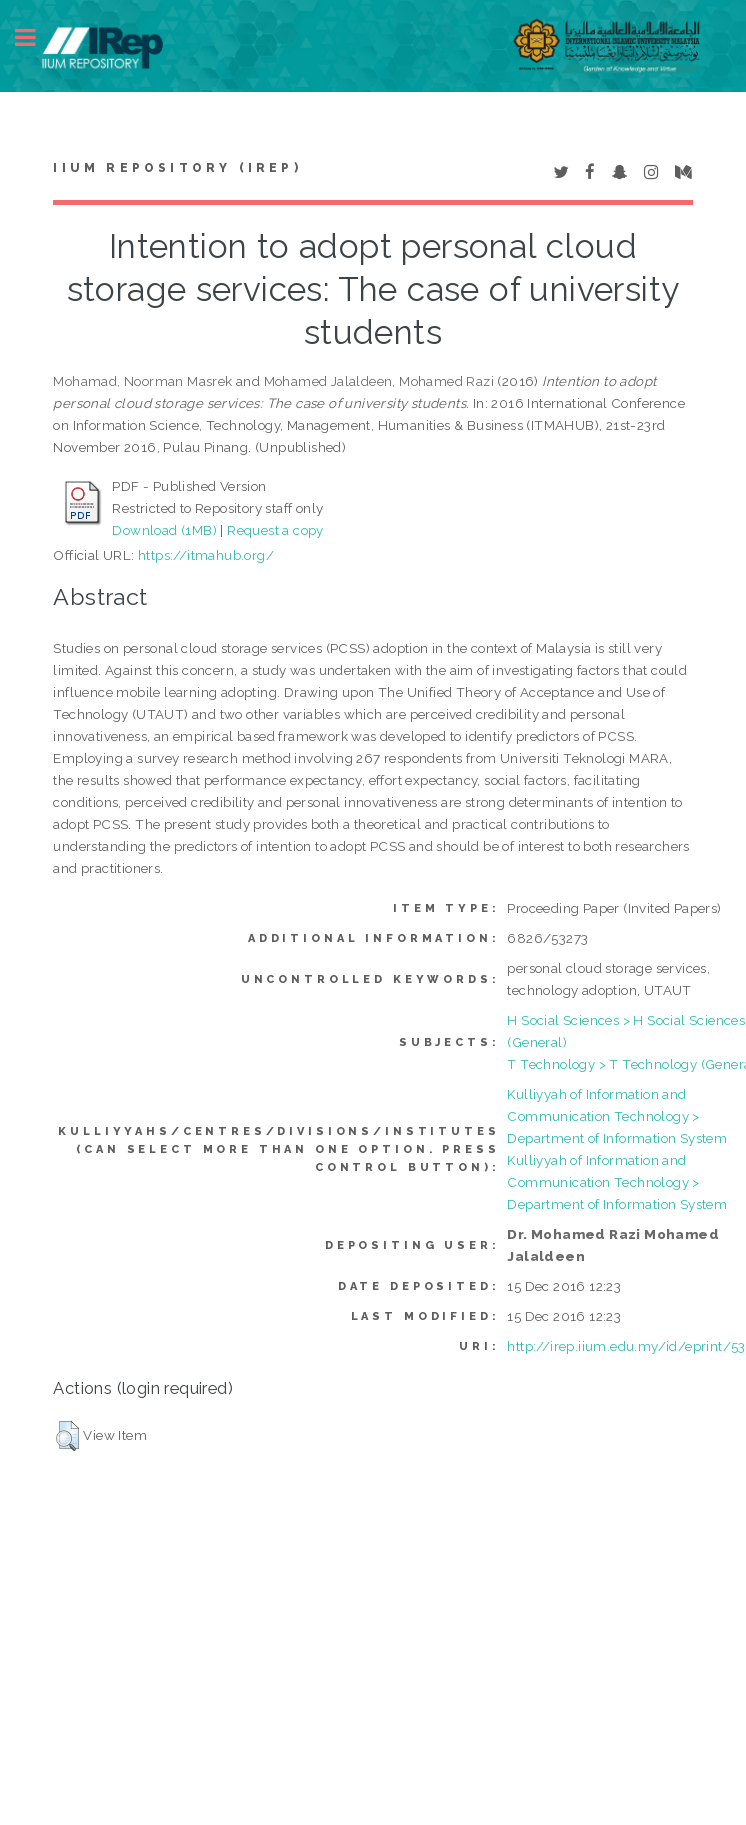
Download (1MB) (164, 530)
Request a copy (275, 530)
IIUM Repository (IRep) (177, 168)
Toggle (36, 37)
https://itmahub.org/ (206, 555)
